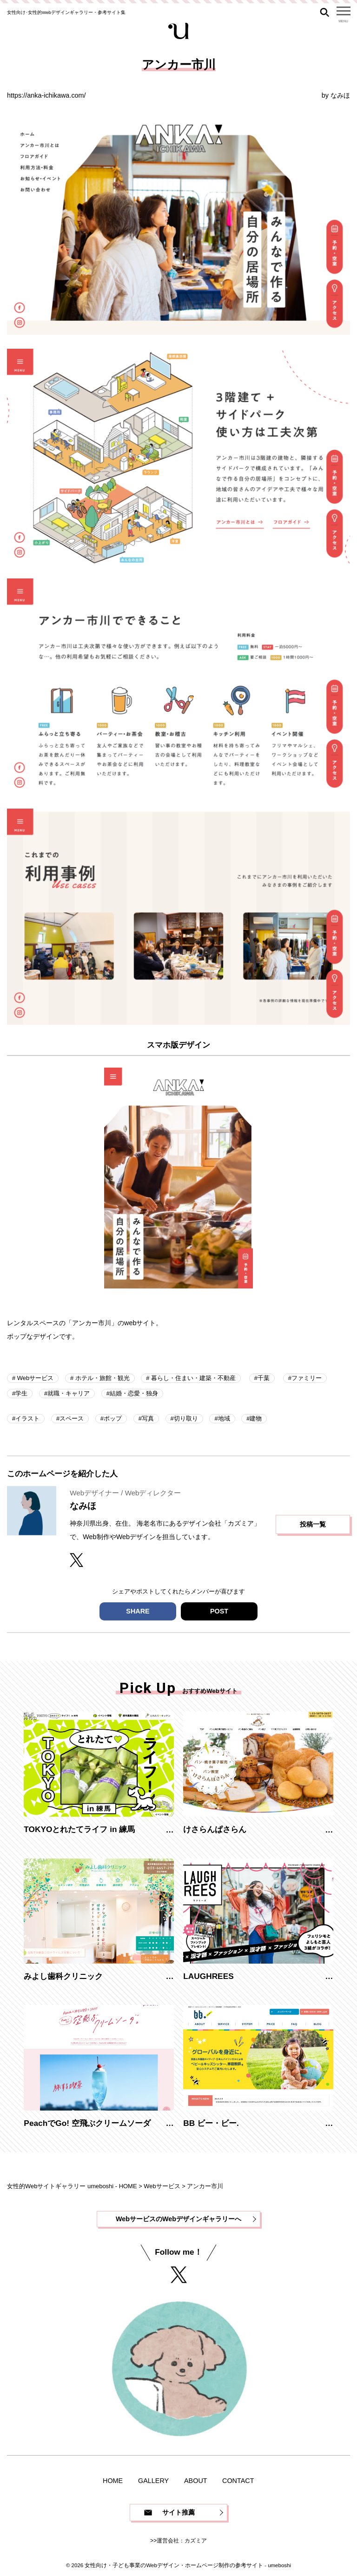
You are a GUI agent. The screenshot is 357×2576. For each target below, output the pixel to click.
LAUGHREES (208, 1976)
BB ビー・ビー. (211, 2123)
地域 (224, 1418)
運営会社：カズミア (182, 2540)
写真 (148, 1418)
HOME (113, 2480)
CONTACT (238, 2480)
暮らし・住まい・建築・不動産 (193, 1377)
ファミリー (306, 1377)
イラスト (27, 1418)
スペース (72, 1418)
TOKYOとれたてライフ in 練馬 (79, 1829)
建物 (256, 1418)
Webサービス (34, 1377)
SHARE (137, 1611)
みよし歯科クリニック (63, 1976)
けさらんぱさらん (214, 1829)
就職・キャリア (68, 1393)
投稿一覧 (313, 1524)
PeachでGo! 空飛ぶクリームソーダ (87, 2123)
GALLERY (153, 2480)
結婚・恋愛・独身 (134, 1393)
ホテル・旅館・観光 (101, 1377)
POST (219, 1611)
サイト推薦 (178, 2512)
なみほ (340, 95)
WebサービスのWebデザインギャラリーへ (178, 2219)
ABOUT (195, 2480)
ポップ (113, 1418)
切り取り (186, 1418)
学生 (21, 1393)
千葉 (264, 1377)
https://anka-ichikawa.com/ (46, 95)
